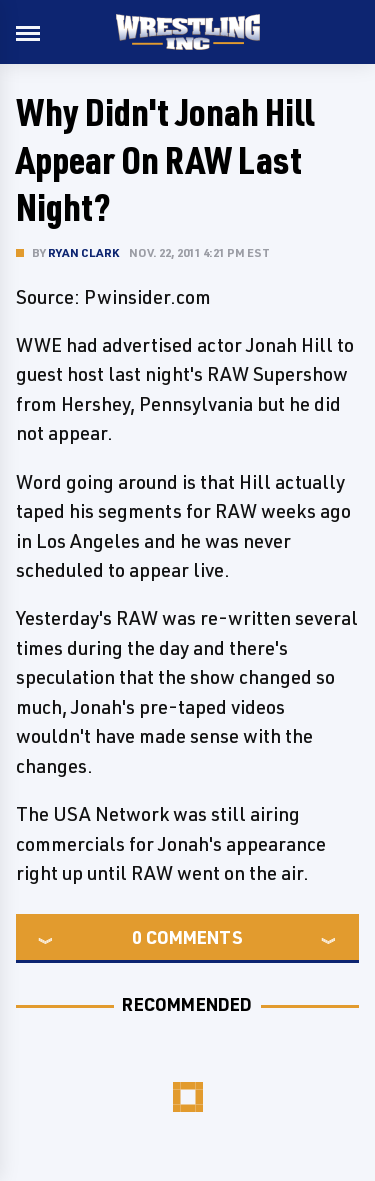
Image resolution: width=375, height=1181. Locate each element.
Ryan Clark (83, 252)
